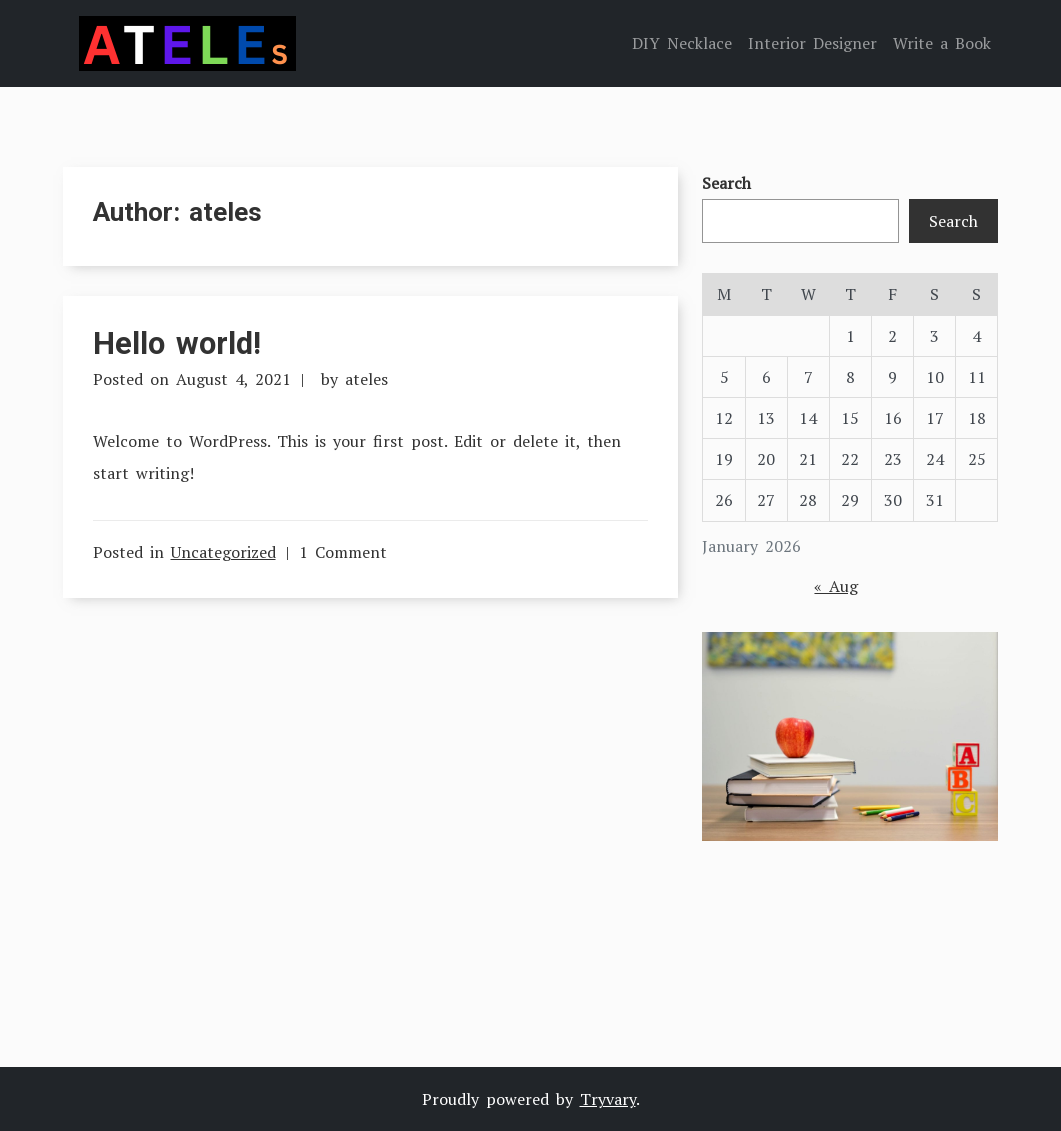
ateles (366, 379)
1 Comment (343, 552)
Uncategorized (223, 552)
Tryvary (608, 1099)
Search (726, 183)
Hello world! (177, 343)
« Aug (836, 586)
